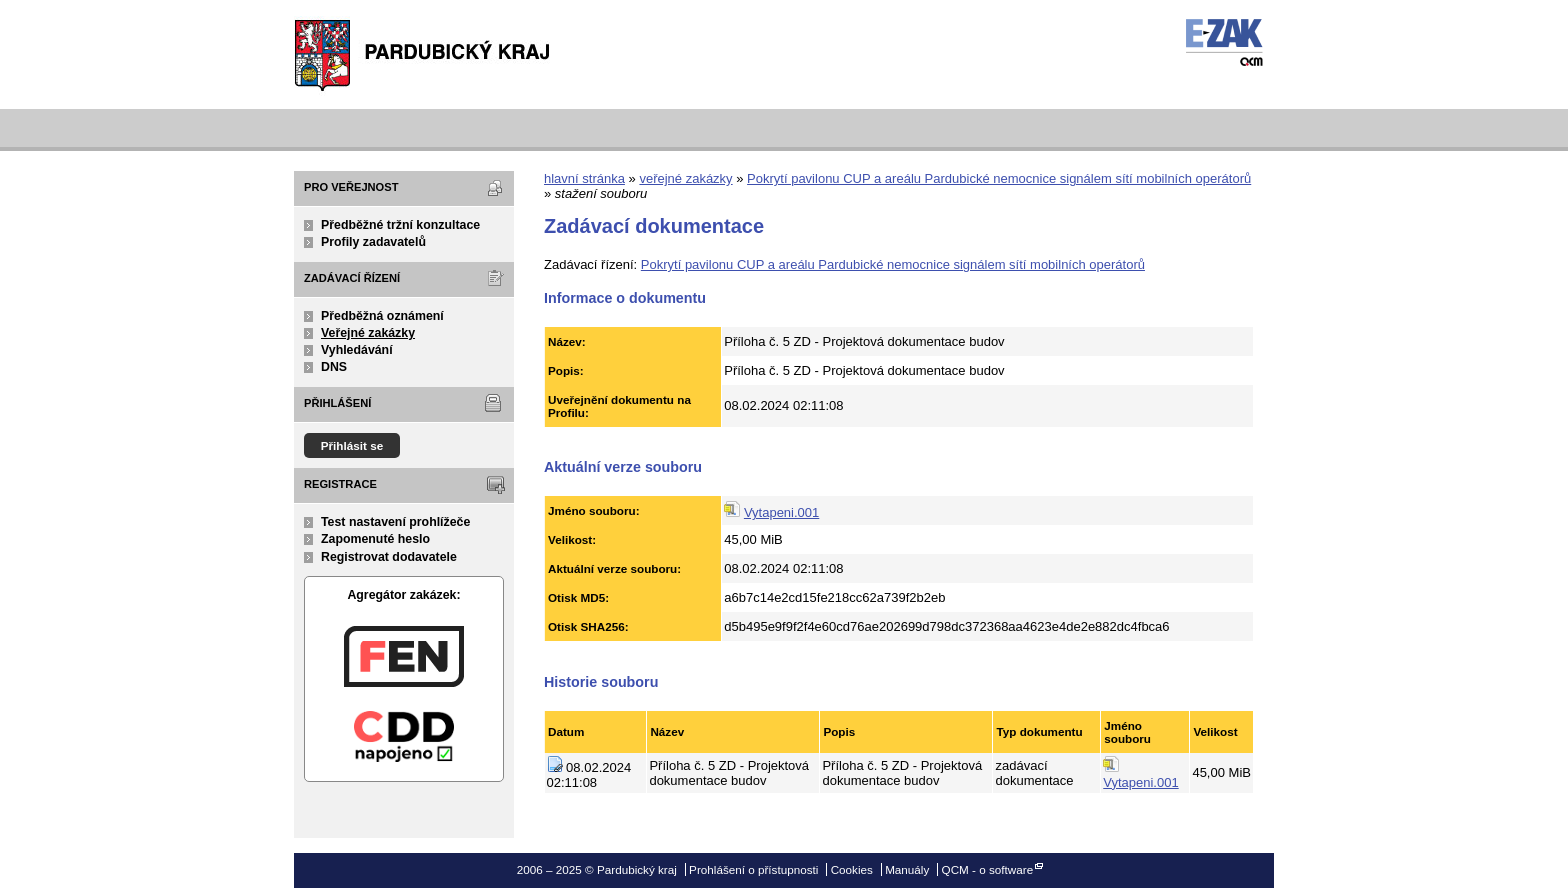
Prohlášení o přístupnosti (753, 869)
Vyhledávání (357, 350)
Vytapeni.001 (781, 512)
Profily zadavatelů (373, 242)
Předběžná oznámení (382, 316)
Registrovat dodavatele (389, 557)
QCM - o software (988, 869)
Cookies (852, 869)
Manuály (907, 869)
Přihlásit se (352, 445)
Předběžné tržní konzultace (400, 225)
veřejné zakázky (685, 178)
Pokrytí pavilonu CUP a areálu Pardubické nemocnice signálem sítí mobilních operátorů (999, 178)
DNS (334, 367)
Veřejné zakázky (368, 333)
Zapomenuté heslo (375, 539)
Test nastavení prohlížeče (395, 522)
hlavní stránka (584, 178)
